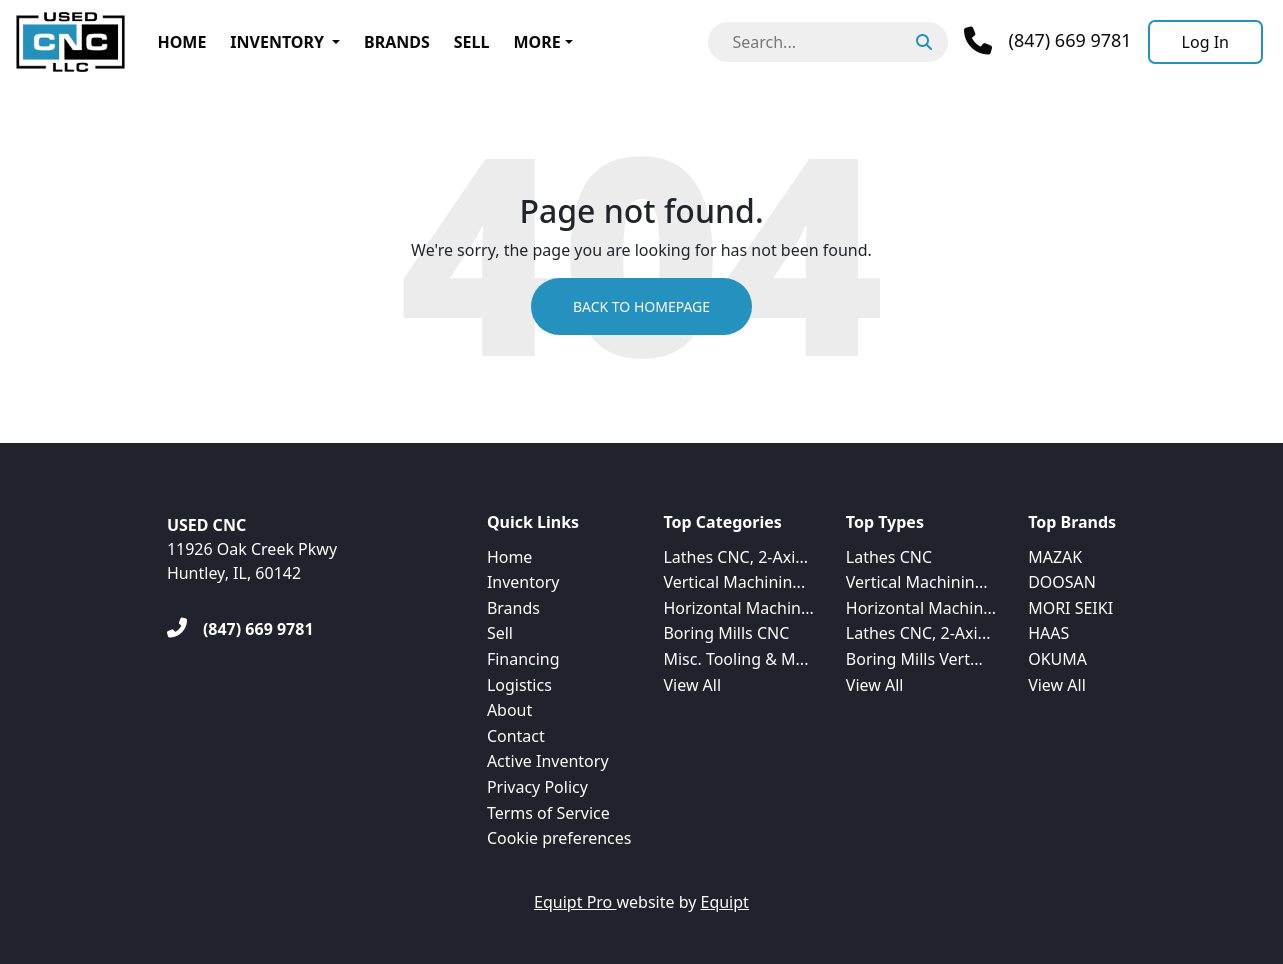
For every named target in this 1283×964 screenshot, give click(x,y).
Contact (516, 736)
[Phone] (1047, 41)
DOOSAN (1062, 582)
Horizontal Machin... (738, 608)
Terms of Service (548, 813)
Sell (472, 42)
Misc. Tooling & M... (735, 659)
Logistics (519, 685)
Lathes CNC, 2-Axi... (735, 557)
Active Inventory (548, 761)
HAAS (1048, 633)
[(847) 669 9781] (240, 629)
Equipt (725, 902)
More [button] (536, 42)
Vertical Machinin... (734, 582)
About (509, 710)
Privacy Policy (537, 787)
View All (692, 685)
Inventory (277, 42)
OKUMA (1057, 659)
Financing (523, 659)
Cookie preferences (559, 838)
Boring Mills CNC (726, 633)
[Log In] (1205, 42)
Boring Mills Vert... (914, 659)
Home (181, 42)
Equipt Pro (575, 902)
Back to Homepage (641, 306)
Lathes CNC (889, 557)
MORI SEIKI (1070, 608)
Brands (397, 42)
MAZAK (1055, 557)
